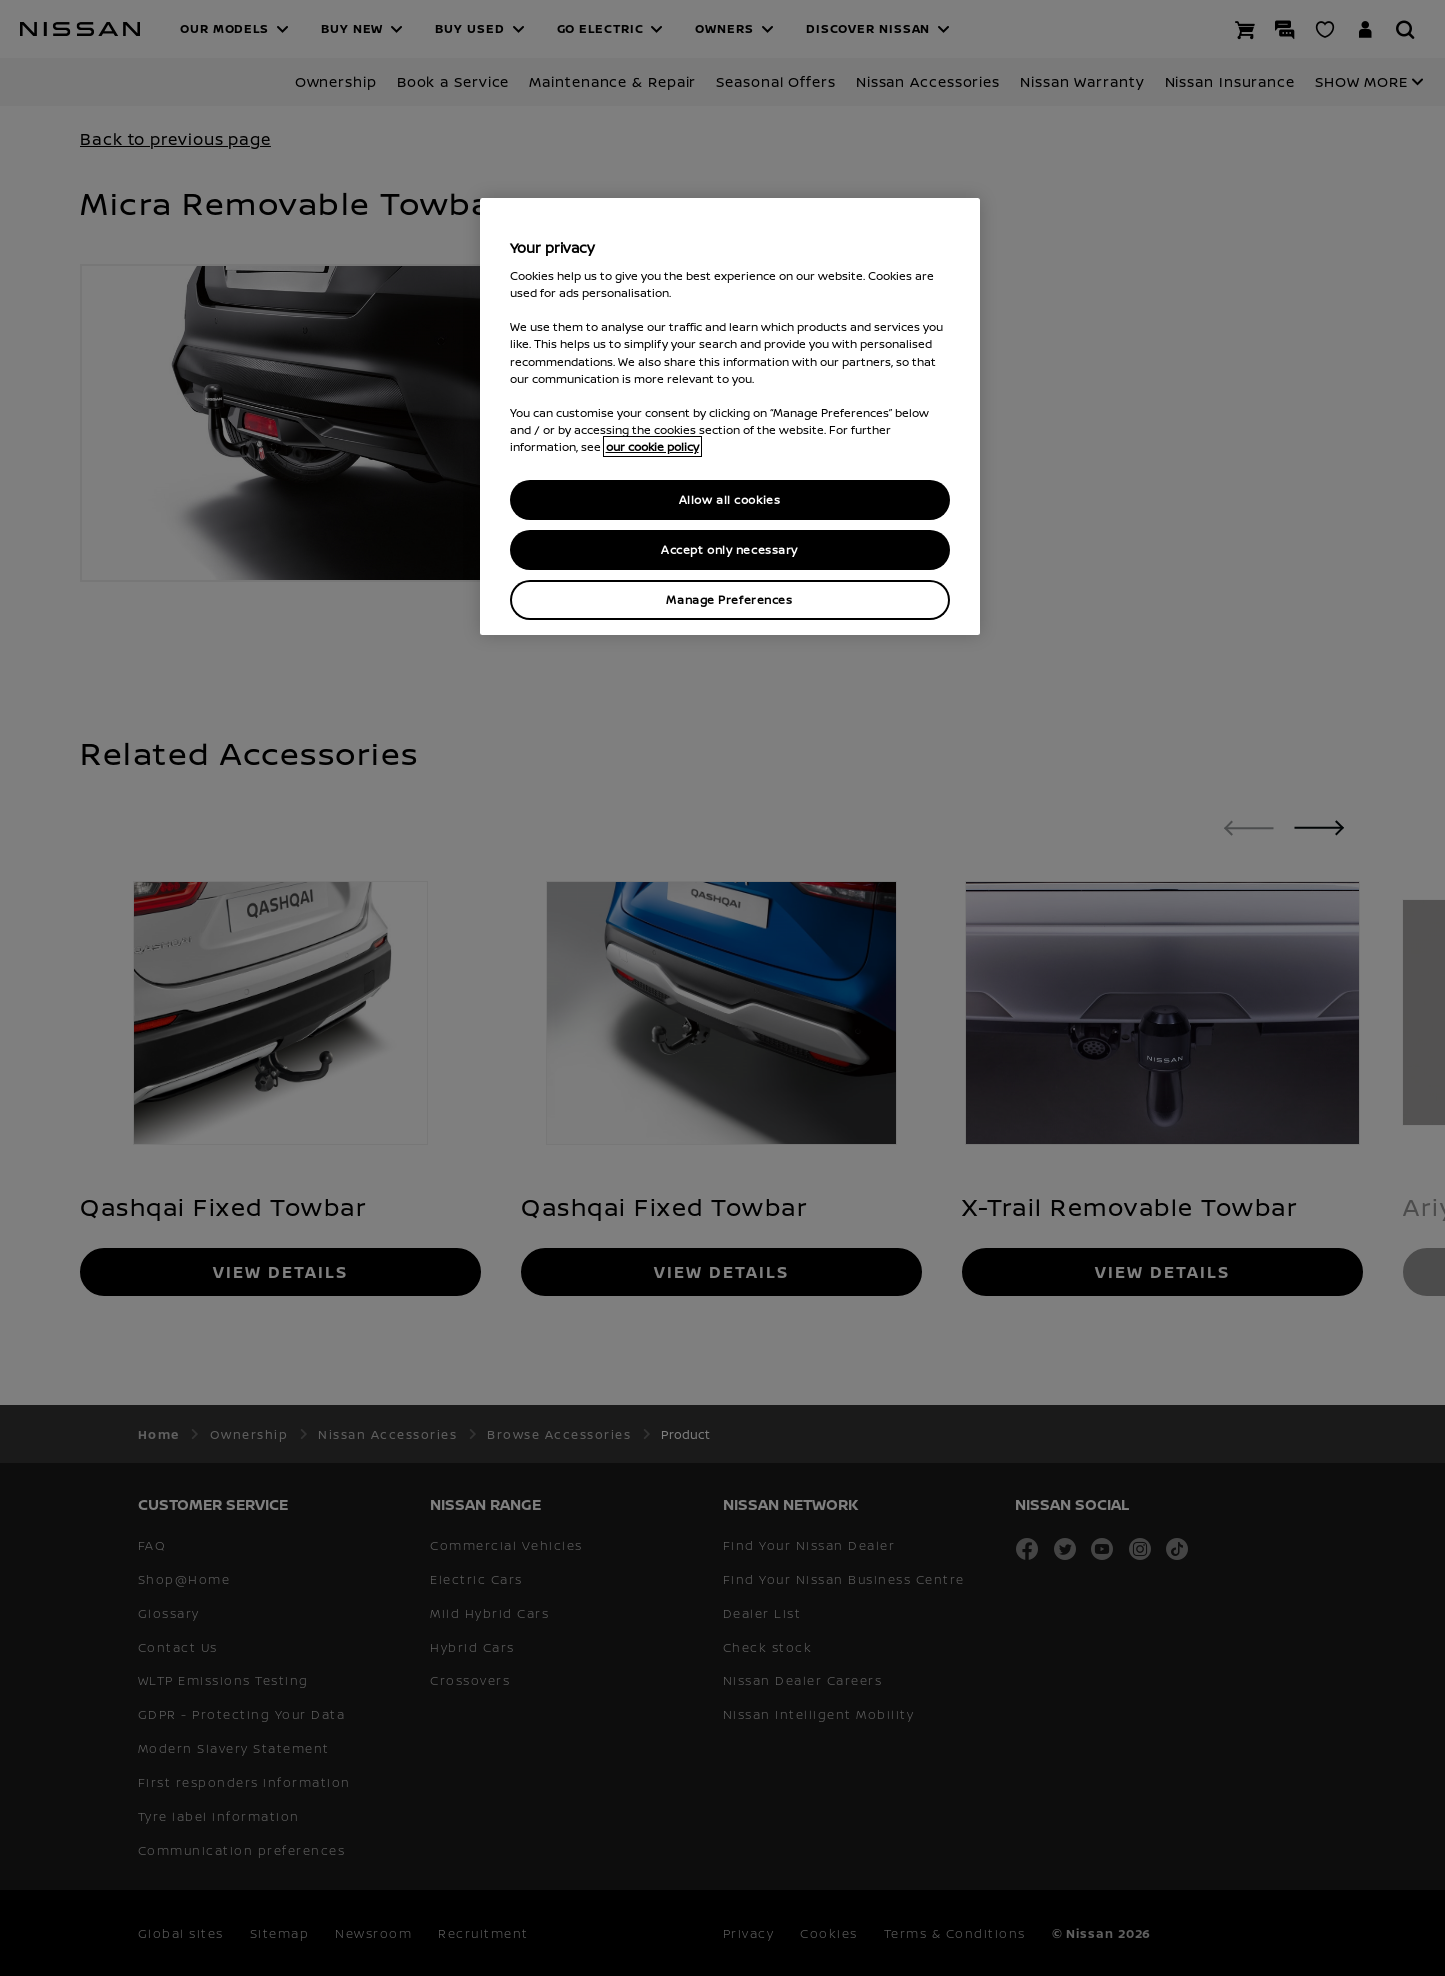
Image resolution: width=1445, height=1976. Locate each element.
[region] (730, 416)
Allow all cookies (730, 499)
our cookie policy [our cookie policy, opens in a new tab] (652, 446)
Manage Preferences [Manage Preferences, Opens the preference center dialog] (729, 599)
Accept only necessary (729, 549)
